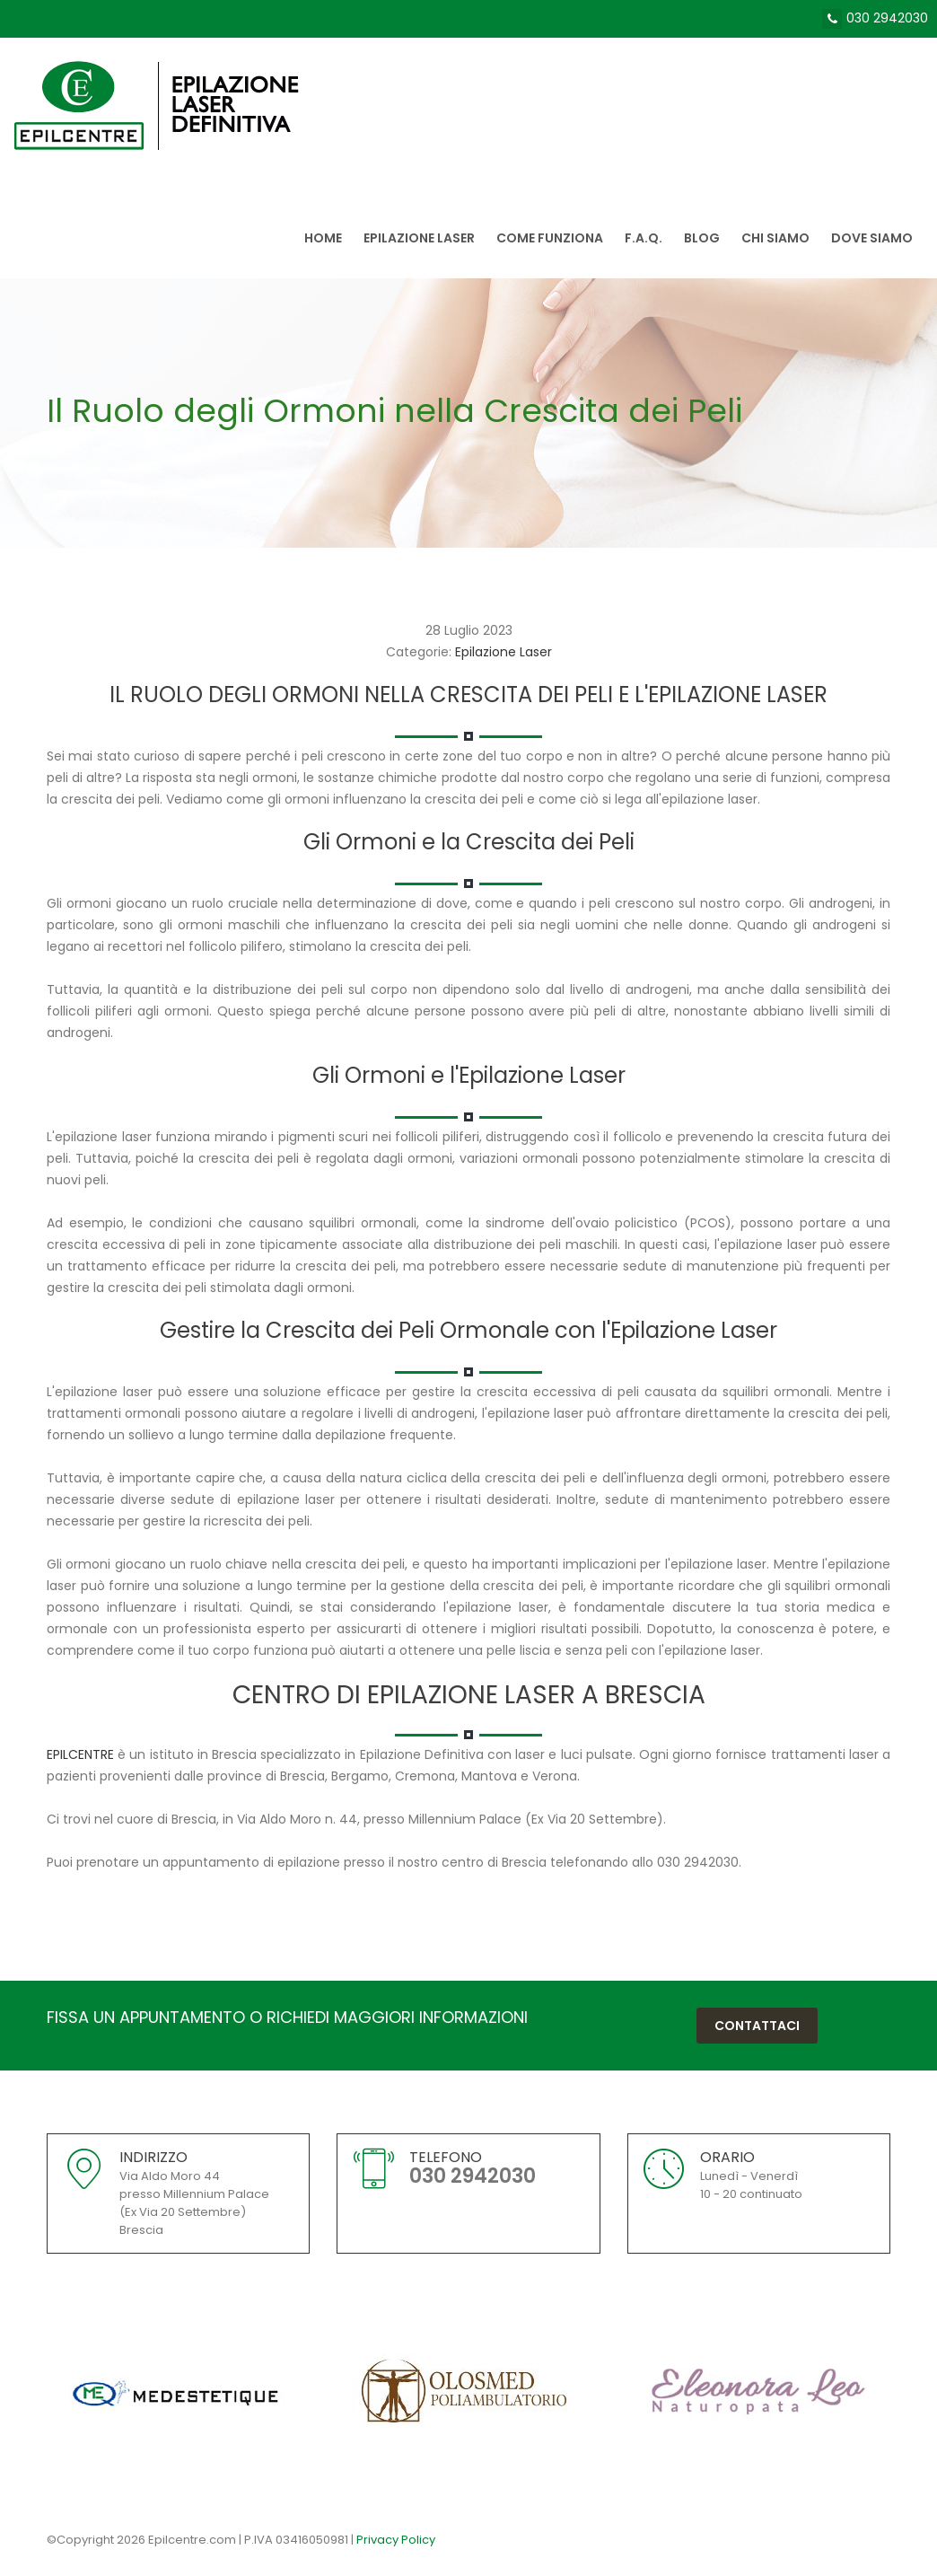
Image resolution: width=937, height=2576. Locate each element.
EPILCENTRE (80, 1754)
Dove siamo (872, 238)
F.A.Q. (643, 238)
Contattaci (757, 2026)
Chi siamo (775, 238)
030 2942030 (887, 18)
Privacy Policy (395, 2539)
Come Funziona (549, 238)
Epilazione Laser (419, 238)
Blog (702, 238)
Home (323, 238)
